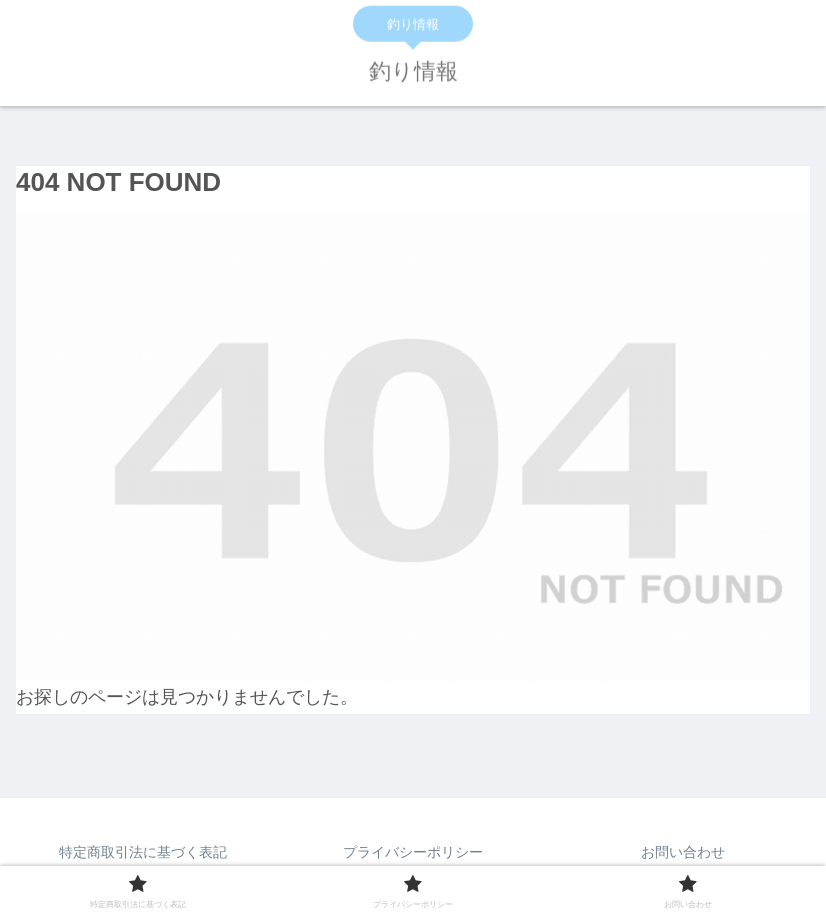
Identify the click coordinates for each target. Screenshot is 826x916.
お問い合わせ (683, 852)
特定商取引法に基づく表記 (143, 852)
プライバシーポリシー (413, 852)
